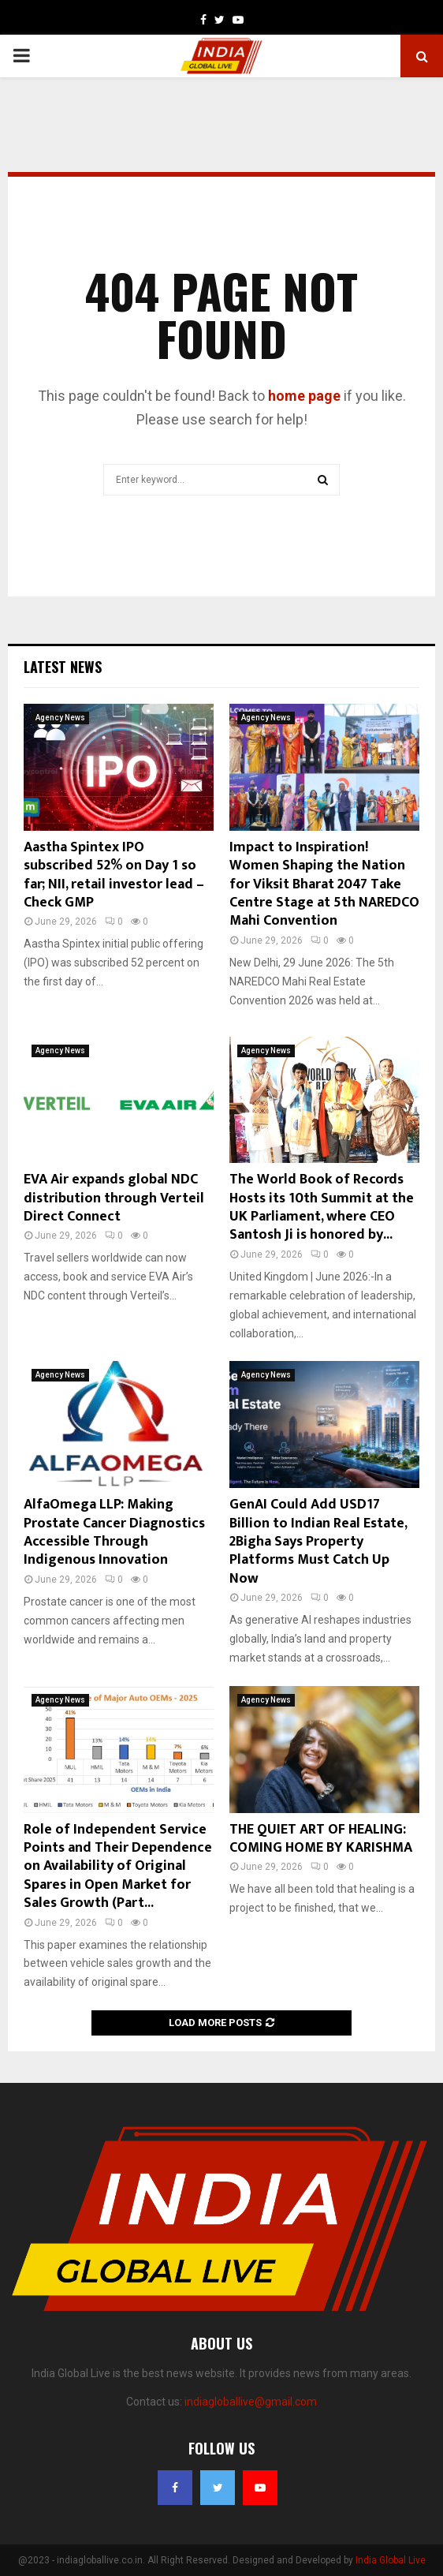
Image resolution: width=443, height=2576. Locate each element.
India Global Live (391, 2560)
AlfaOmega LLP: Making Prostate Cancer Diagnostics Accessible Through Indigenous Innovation (114, 1532)
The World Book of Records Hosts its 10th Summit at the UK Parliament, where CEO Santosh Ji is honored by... (321, 1207)
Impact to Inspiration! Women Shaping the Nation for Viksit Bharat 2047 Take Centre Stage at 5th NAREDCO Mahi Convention (324, 884)
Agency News (60, 717)
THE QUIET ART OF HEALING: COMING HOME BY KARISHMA (320, 1839)
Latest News (63, 666)
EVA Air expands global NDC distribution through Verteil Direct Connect (114, 1198)
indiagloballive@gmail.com (250, 2401)
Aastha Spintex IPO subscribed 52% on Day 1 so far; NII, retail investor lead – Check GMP (114, 875)
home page (304, 395)
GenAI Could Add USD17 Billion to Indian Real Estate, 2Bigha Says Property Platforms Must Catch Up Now (318, 1542)
